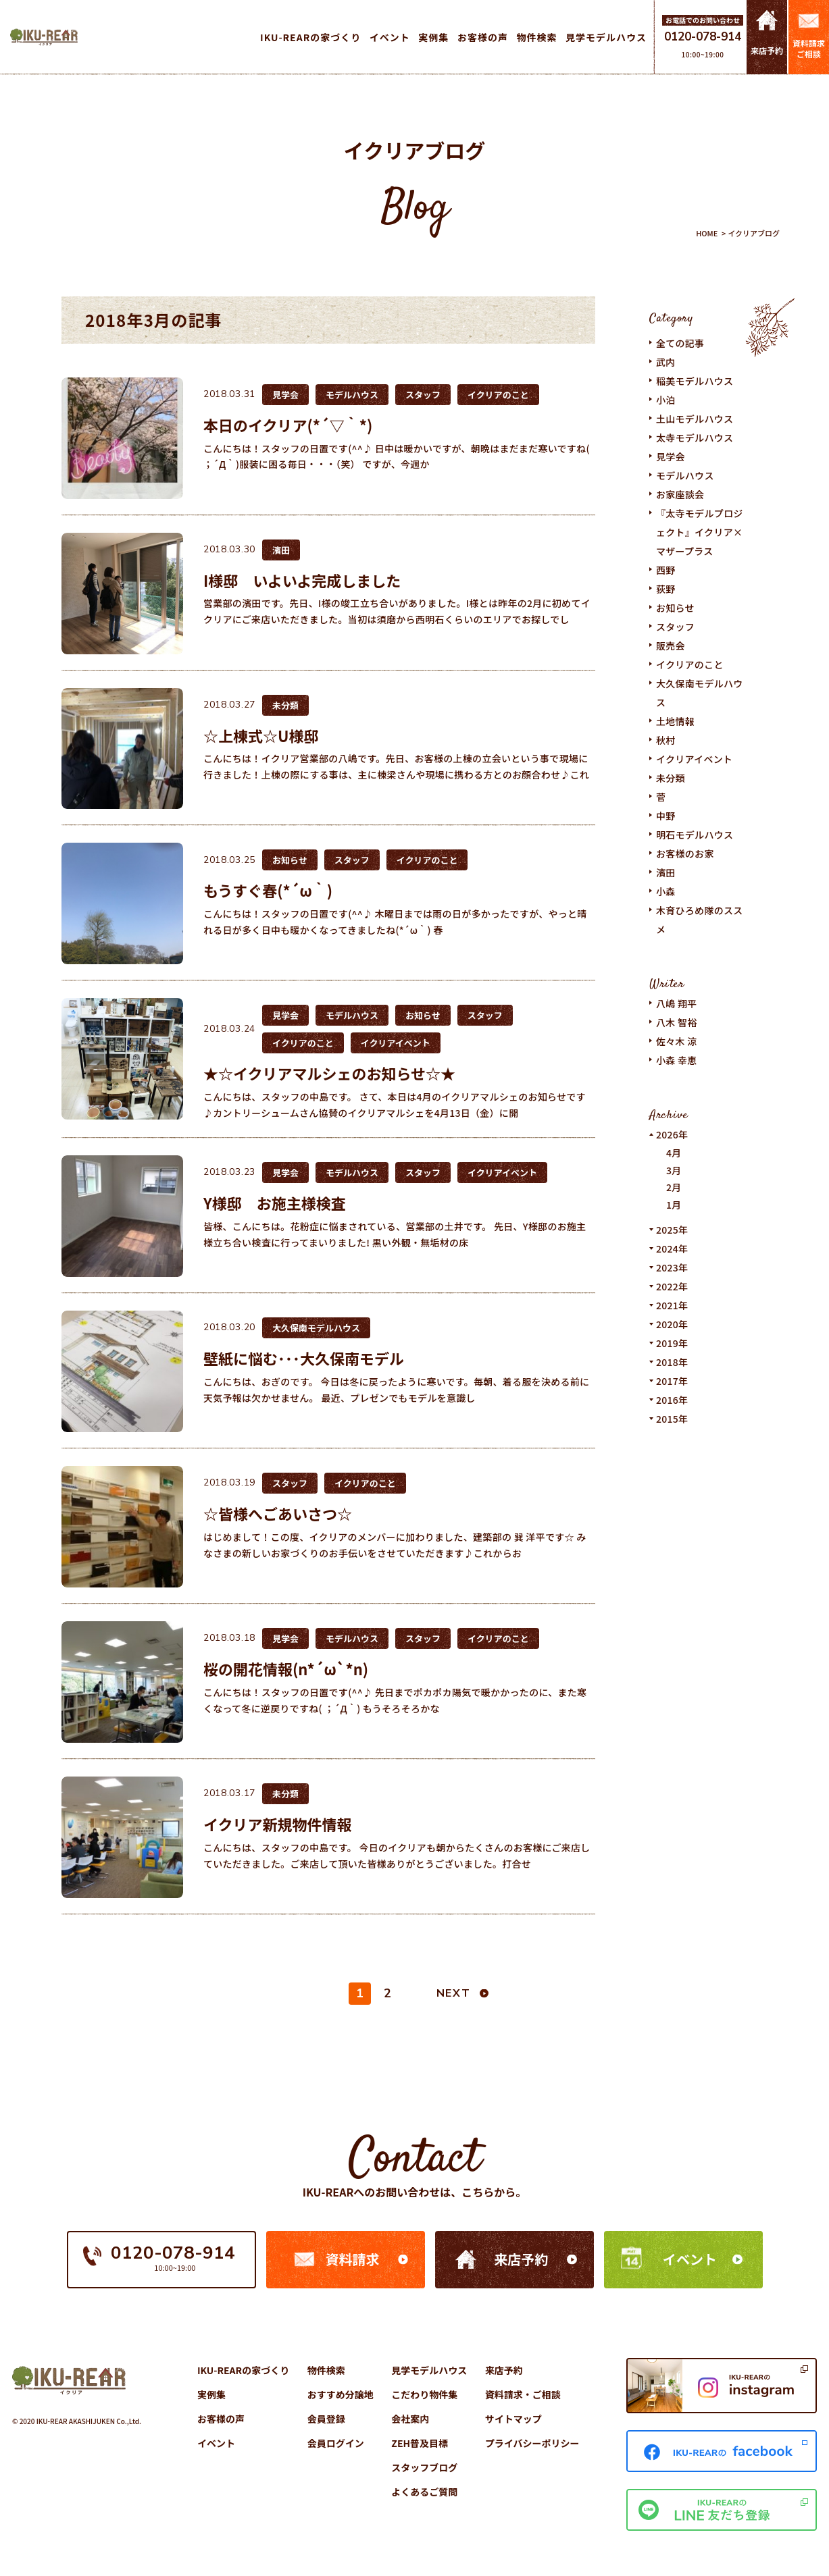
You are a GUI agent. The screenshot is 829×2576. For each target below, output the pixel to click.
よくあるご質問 (424, 2491)
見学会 (670, 456)
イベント (690, 2259)
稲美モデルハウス (694, 381)
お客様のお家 (685, 853)
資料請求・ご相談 (523, 2394)
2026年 (672, 1134)
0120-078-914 (702, 37)
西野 (666, 570)
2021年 (672, 1305)
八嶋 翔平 (676, 1003)
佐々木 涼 (676, 1041)
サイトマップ (513, 2418)
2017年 (672, 1381)
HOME (707, 233)
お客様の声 (221, 2418)
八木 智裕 (676, 1022)
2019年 (672, 1343)
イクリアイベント (694, 759)
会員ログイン (335, 2443)
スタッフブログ (424, 2467)
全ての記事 (680, 343)
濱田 (666, 872)
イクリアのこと (690, 664)
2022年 (672, 1286)
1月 (674, 1204)
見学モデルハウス (429, 2370)
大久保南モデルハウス (699, 693)
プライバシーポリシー (532, 2443)
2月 (674, 1187)
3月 (674, 1170)
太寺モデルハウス (694, 437)
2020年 (672, 1324)
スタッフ (675, 626)
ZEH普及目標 (419, 2443)
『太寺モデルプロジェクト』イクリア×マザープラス (699, 532)
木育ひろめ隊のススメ (699, 919)
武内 (666, 362)
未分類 (670, 778)
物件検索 (326, 2370)
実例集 (211, 2394)
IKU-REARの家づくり (243, 2370)
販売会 (670, 645)
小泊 (666, 399)
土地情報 (675, 721)
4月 (674, 1152)
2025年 (672, 1229)
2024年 (672, 1248)
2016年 (672, 1400)
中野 (666, 815)
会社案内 (410, 2418)
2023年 (672, 1267)
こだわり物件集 (424, 2394)
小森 (666, 891)
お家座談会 (680, 494)
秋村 (666, 740)
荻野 (666, 589)
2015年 (672, 1418)
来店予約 (521, 2259)
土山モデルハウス (694, 418)
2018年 (672, 1362)
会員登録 (326, 2418)
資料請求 (353, 2259)
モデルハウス (685, 475)
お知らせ (675, 607)
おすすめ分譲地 (340, 2394)
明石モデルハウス (694, 834)
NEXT (453, 1993)
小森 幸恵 (676, 1060)
